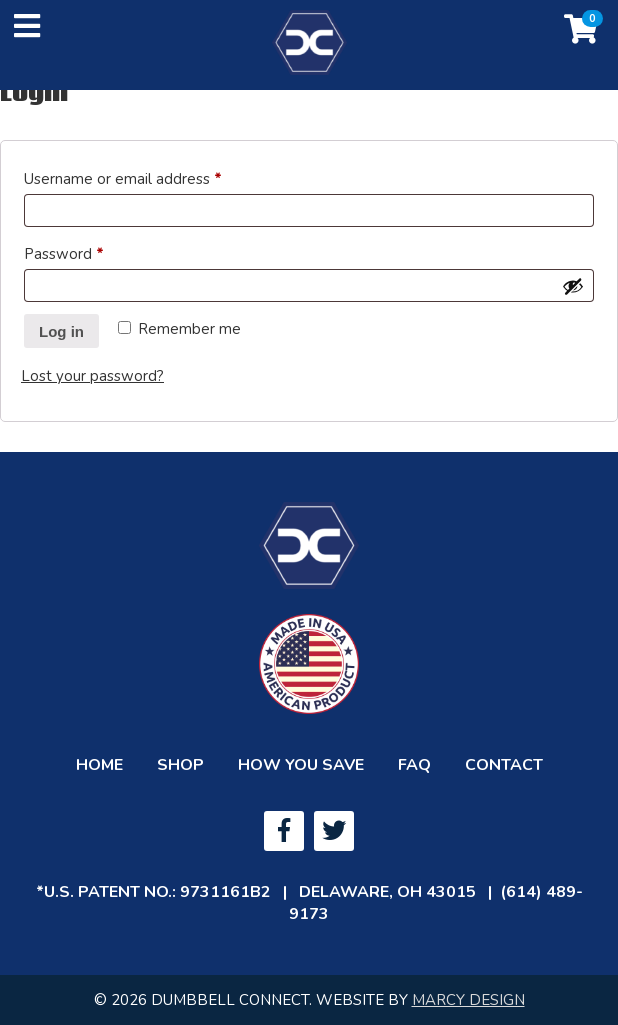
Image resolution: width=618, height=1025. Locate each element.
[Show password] (573, 286)
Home (99, 765)
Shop (180, 765)
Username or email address (153, 176)
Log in (61, 331)
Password (94, 251)
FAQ (414, 765)
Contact (504, 765)
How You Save (301, 765)
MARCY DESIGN (468, 1000)
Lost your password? (92, 376)
